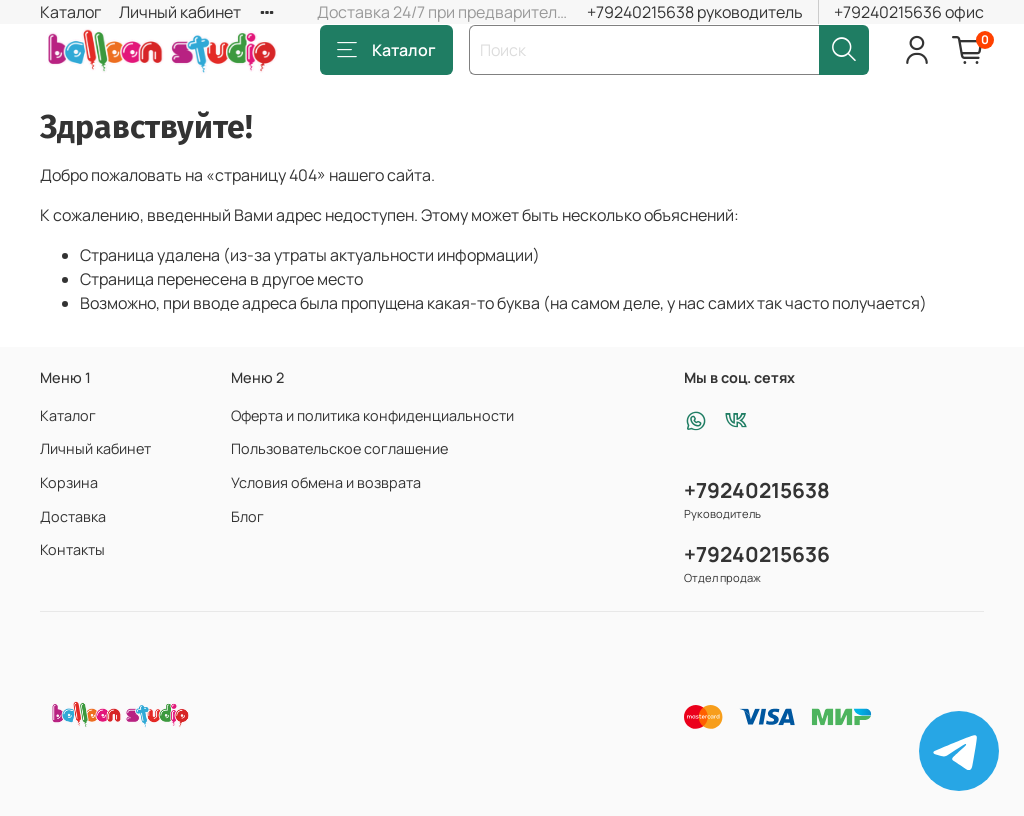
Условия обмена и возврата (326, 482)
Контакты (72, 549)
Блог (247, 516)
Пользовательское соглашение (339, 448)
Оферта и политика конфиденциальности (372, 415)
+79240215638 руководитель (695, 12)
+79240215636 (757, 554)
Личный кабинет (180, 12)
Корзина (69, 482)
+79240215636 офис (909, 12)
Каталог (70, 12)
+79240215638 (757, 490)
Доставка (73, 516)
